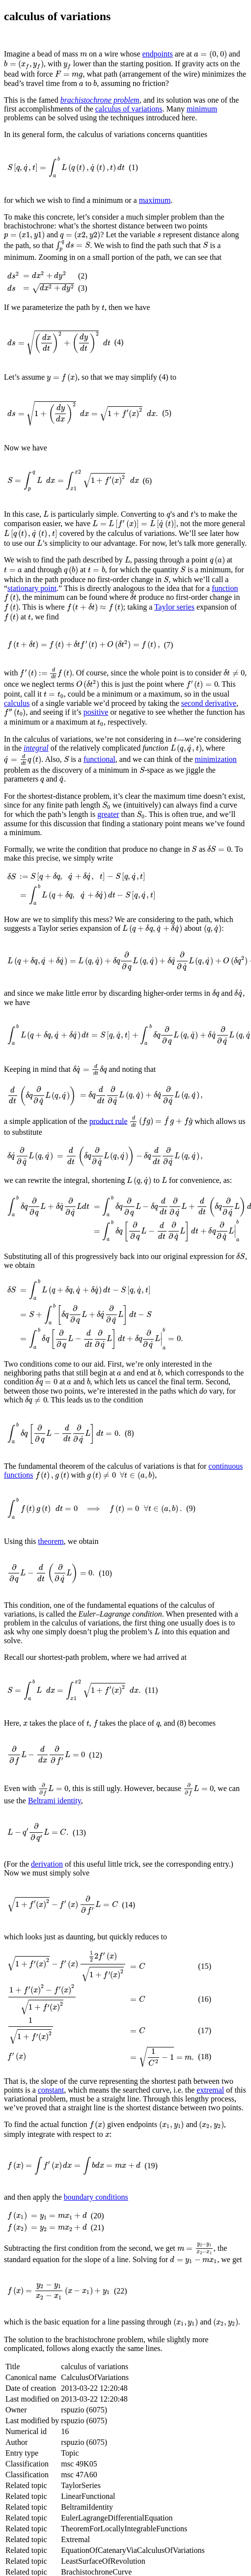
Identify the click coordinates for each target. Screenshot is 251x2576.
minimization (210, 778)
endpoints (156, 54)
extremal (210, 2195)
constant (51, 2195)
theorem (50, 1613)
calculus (16, 712)
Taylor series (119, 617)
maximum (155, 196)
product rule (108, 1162)
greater (108, 839)
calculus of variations (129, 111)
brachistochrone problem (99, 102)
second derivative (208, 712)
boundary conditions (96, 2300)
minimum (202, 111)
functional (95, 778)
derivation (47, 1950)
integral (36, 763)
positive (92, 722)
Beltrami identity (54, 1884)
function (188, 598)
